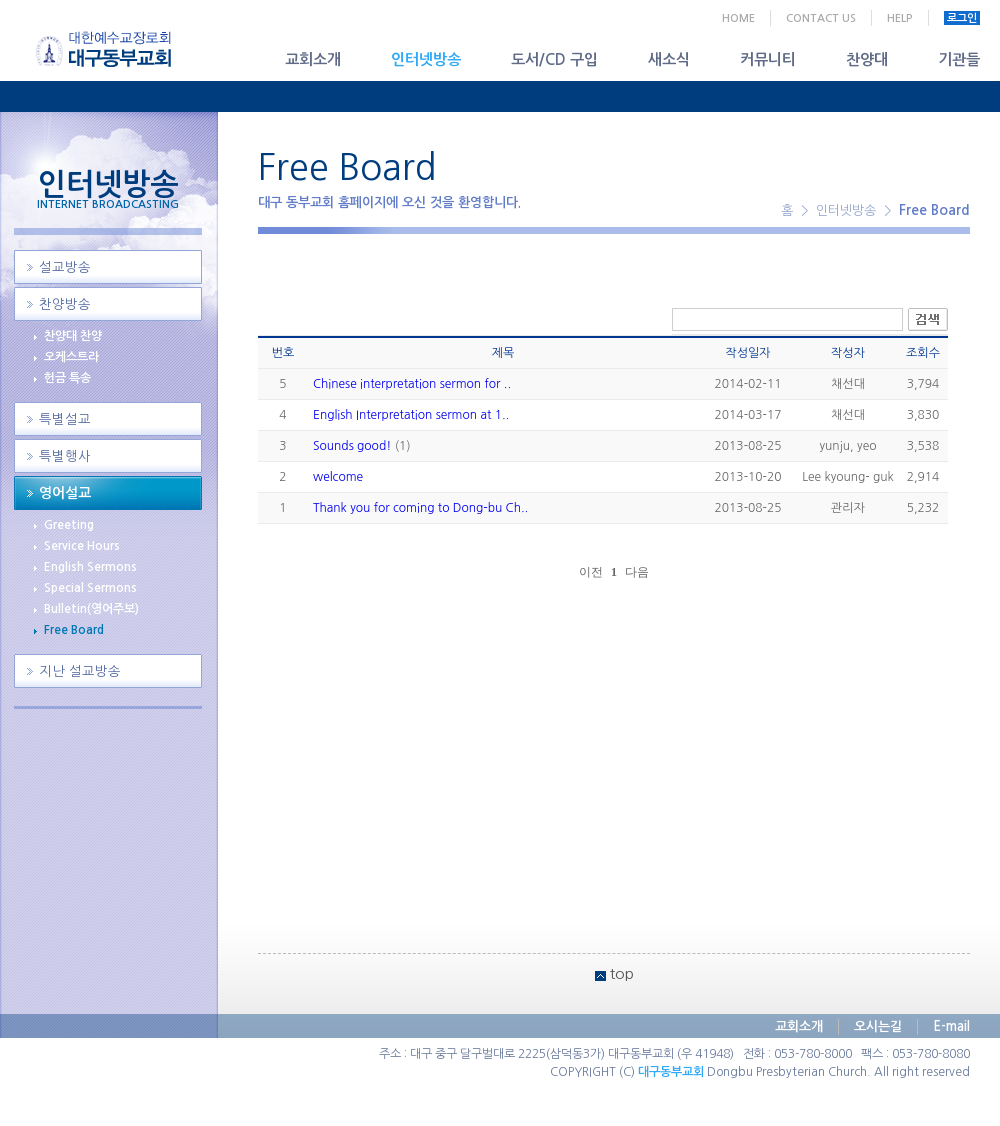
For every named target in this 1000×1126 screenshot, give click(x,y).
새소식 (669, 59)
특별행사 (65, 456)
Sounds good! (352, 446)
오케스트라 (71, 357)
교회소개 (313, 59)
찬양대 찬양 (73, 336)
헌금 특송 (67, 378)
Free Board (74, 630)
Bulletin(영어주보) (91, 609)
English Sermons (90, 567)
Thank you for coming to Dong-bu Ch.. (420, 508)
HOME (738, 18)
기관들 (959, 59)
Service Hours (82, 546)
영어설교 (65, 493)
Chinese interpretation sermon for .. (412, 384)
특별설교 (65, 419)
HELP (900, 18)
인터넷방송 (426, 59)
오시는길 (878, 1026)
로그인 (962, 18)
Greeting (69, 525)
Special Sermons (90, 588)
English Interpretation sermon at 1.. (411, 415)
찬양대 (867, 59)
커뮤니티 (768, 59)
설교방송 (65, 267)
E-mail (951, 1026)
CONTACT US (821, 18)
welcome (338, 477)
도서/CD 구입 (554, 59)
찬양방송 (65, 304)
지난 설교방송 (80, 671)
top (622, 973)
